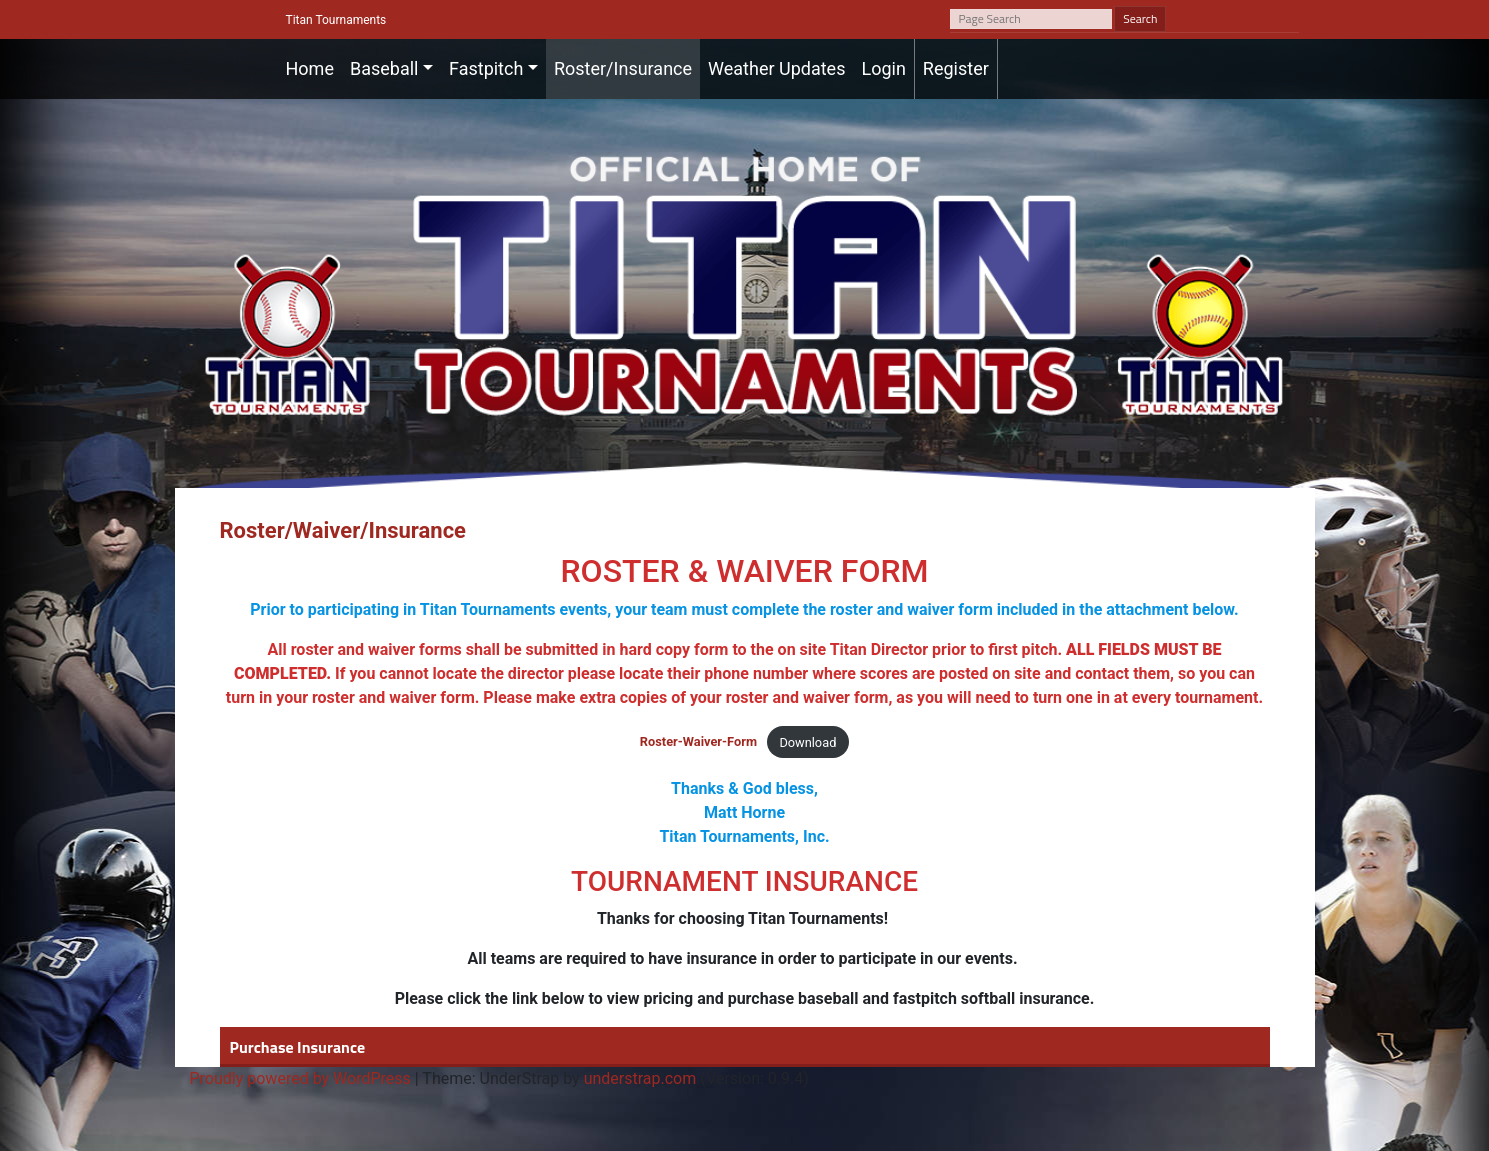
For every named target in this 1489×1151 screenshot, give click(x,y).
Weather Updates (776, 68)
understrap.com (640, 1078)
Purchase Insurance (298, 1047)
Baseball (384, 68)
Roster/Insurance (623, 68)
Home (310, 68)
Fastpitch (486, 68)
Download (807, 742)
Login (883, 68)
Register (956, 68)
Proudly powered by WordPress (300, 1078)
